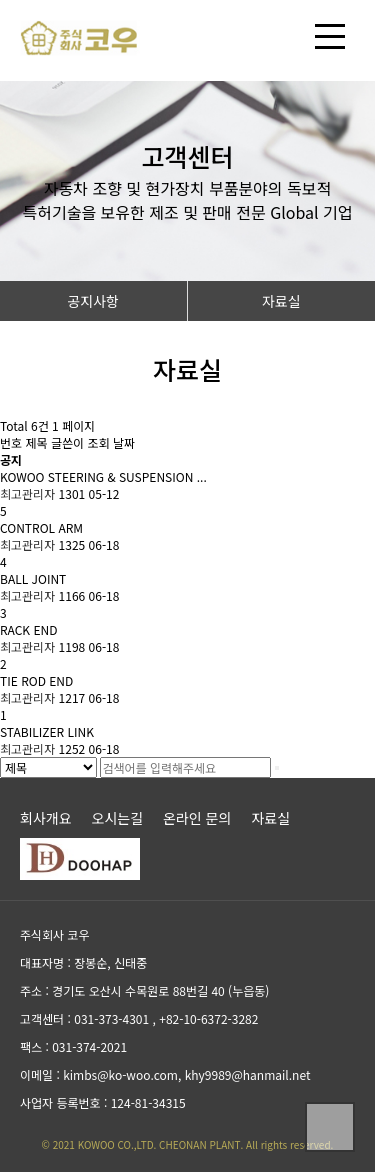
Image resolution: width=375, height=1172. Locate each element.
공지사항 (93, 301)
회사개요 (46, 818)
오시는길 (118, 818)
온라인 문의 (197, 818)
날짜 (124, 442)
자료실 (281, 301)
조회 (99, 442)
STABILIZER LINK (47, 731)
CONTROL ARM (41, 527)
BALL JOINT (33, 578)
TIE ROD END (36, 680)
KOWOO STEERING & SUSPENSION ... (103, 476)
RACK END (28, 629)
